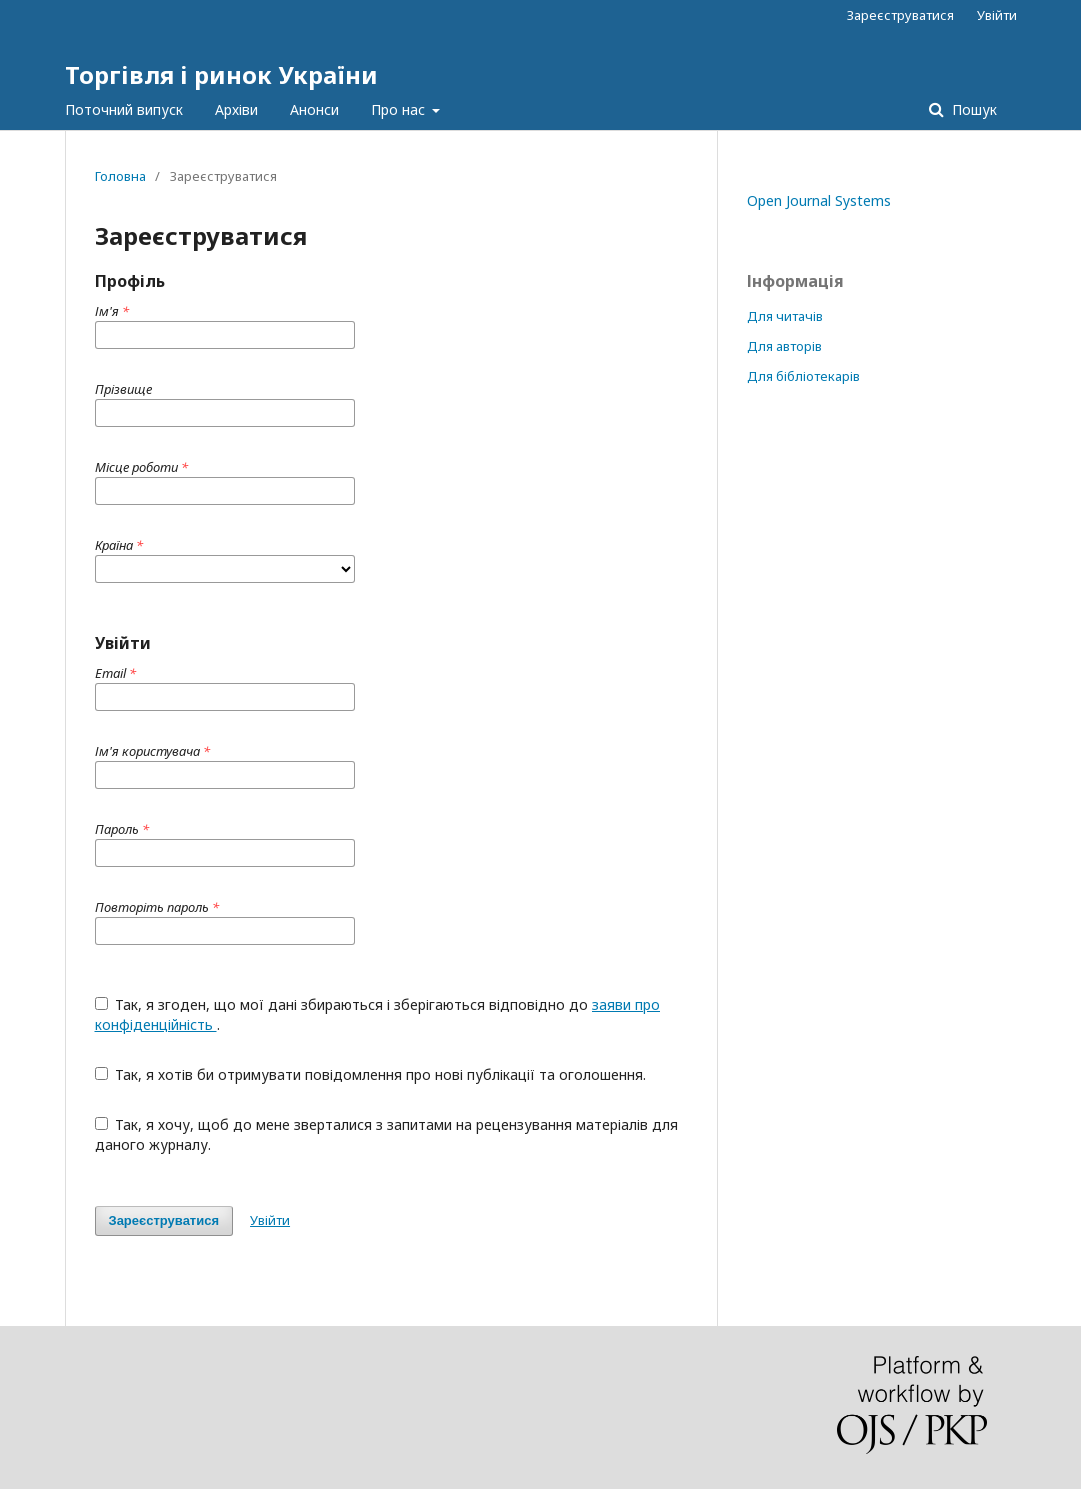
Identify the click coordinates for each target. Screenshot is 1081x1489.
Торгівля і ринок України (221, 74)
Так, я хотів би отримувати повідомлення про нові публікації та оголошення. (371, 1074)
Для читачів (785, 316)
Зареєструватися (900, 15)
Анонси (314, 109)
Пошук (972, 109)
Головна (120, 176)
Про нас (400, 109)
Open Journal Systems (819, 200)
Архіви (236, 109)
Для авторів (784, 346)
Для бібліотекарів (803, 376)
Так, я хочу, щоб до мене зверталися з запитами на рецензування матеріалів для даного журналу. (387, 1134)
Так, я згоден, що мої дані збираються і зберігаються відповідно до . (378, 1014)
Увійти (997, 15)
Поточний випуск (124, 109)
